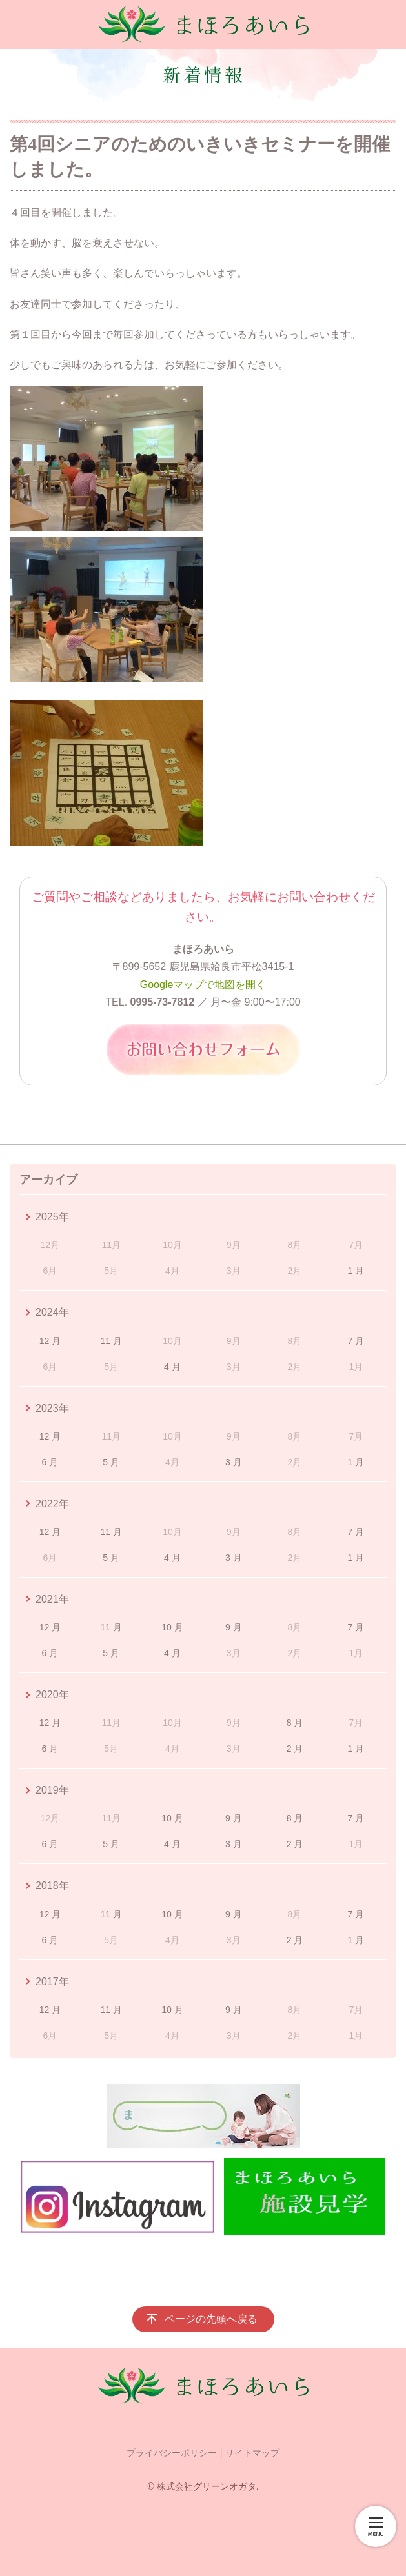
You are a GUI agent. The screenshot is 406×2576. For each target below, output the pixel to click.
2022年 (52, 1503)
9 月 (233, 1627)
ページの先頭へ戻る (211, 2318)
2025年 (52, 1216)
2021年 (52, 1599)
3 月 (233, 1462)
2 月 (295, 1748)
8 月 (295, 1723)
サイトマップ (252, 2453)
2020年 (52, 1694)
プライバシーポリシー (172, 2453)
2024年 (52, 1312)
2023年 (52, 1408)
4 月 (172, 1367)
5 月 (111, 1462)
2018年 (52, 1885)
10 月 (172, 1627)
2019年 (52, 1790)
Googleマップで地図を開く (203, 984)
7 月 (355, 1341)
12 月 (50, 1341)
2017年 (52, 1981)
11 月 (110, 1341)
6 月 (50, 1462)
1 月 (355, 1270)
